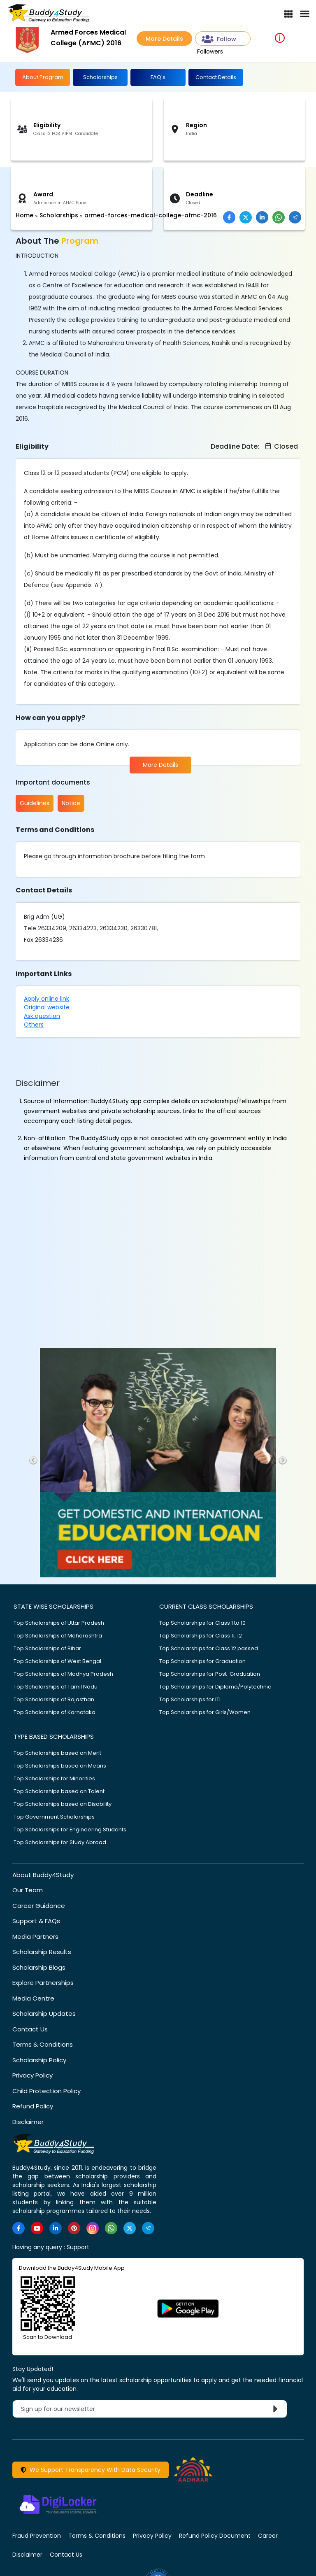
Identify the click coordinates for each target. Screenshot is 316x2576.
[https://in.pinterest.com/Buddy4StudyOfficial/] (74, 2228)
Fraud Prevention (36, 2536)
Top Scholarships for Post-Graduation (209, 1673)
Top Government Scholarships (54, 1816)
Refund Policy (32, 2106)
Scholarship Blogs (38, 1967)
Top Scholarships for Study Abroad (60, 1842)
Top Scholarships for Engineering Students (70, 1829)
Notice (71, 803)
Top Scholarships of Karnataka (54, 1712)
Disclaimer (28, 2121)
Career (268, 2536)
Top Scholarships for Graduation (202, 1661)
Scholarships (100, 77)
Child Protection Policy (46, 2090)
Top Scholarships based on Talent (59, 1791)
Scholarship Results (41, 1951)
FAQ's (158, 77)
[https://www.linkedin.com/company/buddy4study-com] (55, 2228)
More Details (164, 39)
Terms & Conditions (42, 2044)
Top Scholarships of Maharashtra (58, 1635)
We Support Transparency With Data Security (90, 2469)
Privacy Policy (32, 2075)
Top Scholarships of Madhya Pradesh (63, 1673)
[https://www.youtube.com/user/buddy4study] (37, 2228)
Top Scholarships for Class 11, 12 (200, 1635)
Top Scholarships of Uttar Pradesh (59, 1622)
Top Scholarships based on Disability (63, 1803)
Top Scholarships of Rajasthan (54, 1699)
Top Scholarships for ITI (190, 1699)
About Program (42, 77)
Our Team (27, 1890)
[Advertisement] (63, 189)
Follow (219, 39)
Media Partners (35, 1936)
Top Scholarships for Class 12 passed (208, 1648)
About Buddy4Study (43, 1874)
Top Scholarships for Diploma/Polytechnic (215, 1686)
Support (78, 2247)
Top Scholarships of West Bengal (57, 1661)
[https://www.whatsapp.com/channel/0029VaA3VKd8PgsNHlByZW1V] (111, 2228)
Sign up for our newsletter (151, 2408)
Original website (47, 1007)
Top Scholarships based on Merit (57, 1752)
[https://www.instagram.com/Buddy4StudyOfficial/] (92, 2228)
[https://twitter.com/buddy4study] (129, 2228)
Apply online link (46, 998)
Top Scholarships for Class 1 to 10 (202, 1622)
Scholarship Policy (39, 2059)
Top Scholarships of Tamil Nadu (56, 1686)
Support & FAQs (36, 1921)
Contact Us (30, 2028)
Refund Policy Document (215, 2536)
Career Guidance (38, 1905)
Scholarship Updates (44, 2013)
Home (24, 215)
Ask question (42, 1015)
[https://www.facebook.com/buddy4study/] (18, 2228)
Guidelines (34, 803)
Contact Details (215, 77)
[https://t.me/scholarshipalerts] (148, 2228)
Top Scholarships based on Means (60, 1765)
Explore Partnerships (43, 1982)
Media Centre (33, 1998)
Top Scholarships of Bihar (47, 1648)
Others (34, 1024)
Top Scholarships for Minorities (54, 1778)
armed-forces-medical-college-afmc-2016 (150, 215)
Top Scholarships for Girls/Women (205, 1712)
